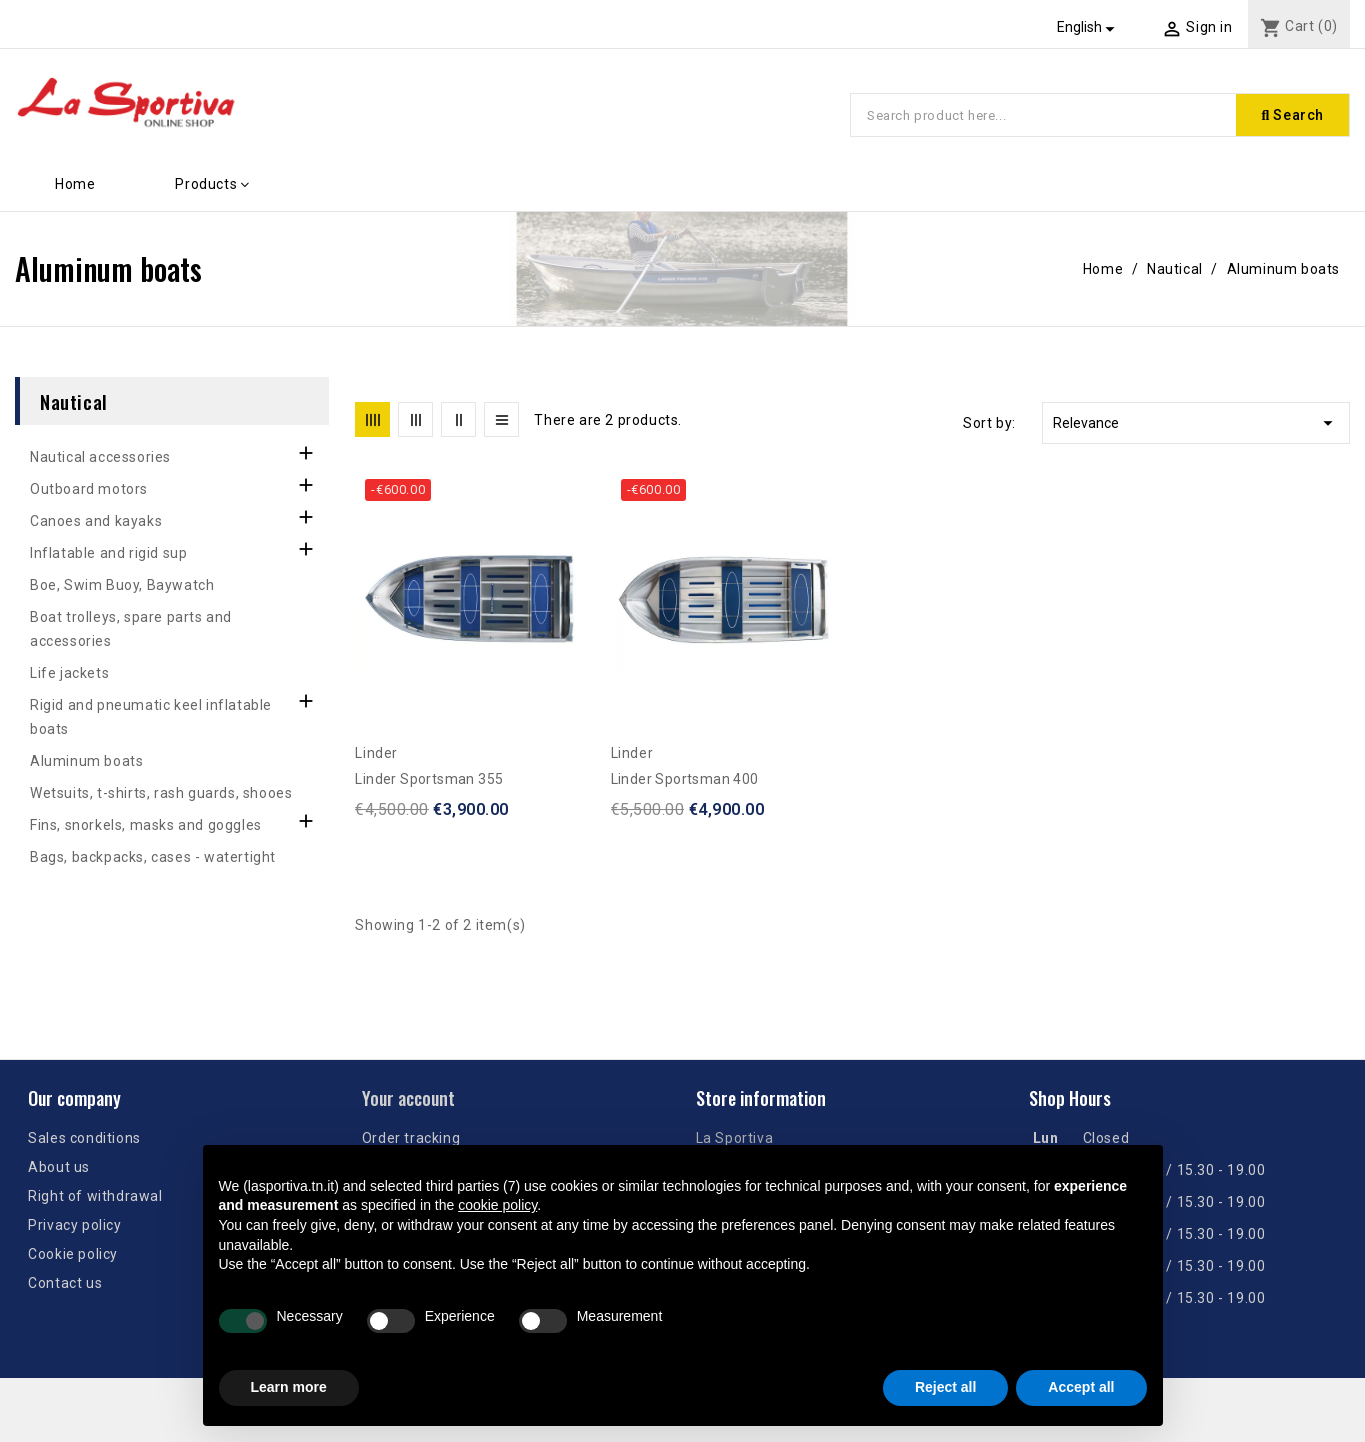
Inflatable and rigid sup (108, 553)
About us (59, 1167)
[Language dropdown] (1089, 27)
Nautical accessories (100, 457)
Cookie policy (73, 1254)
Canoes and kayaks (96, 521)
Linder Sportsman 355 (429, 779)
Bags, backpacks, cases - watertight (153, 857)
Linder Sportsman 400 (685, 779)
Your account (408, 1098)
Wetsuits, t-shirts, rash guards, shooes (161, 793)
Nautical (74, 401)
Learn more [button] (289, 1387)
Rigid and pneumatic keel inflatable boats (151, 717)
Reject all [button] (945, 1387)
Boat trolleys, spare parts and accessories (131, 629)
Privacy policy (74, 1225)
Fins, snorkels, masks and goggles (146, 825)
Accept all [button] (1081, 1387)
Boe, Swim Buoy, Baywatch (122, 585)
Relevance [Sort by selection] (1196, 423)
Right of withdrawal (95, 1196)
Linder (376, 753)
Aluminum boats (86, 761)
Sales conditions (84, 1138)
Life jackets (69, 673)
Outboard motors (89, 489)
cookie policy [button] (497, 1205)
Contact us (65, 1283)
